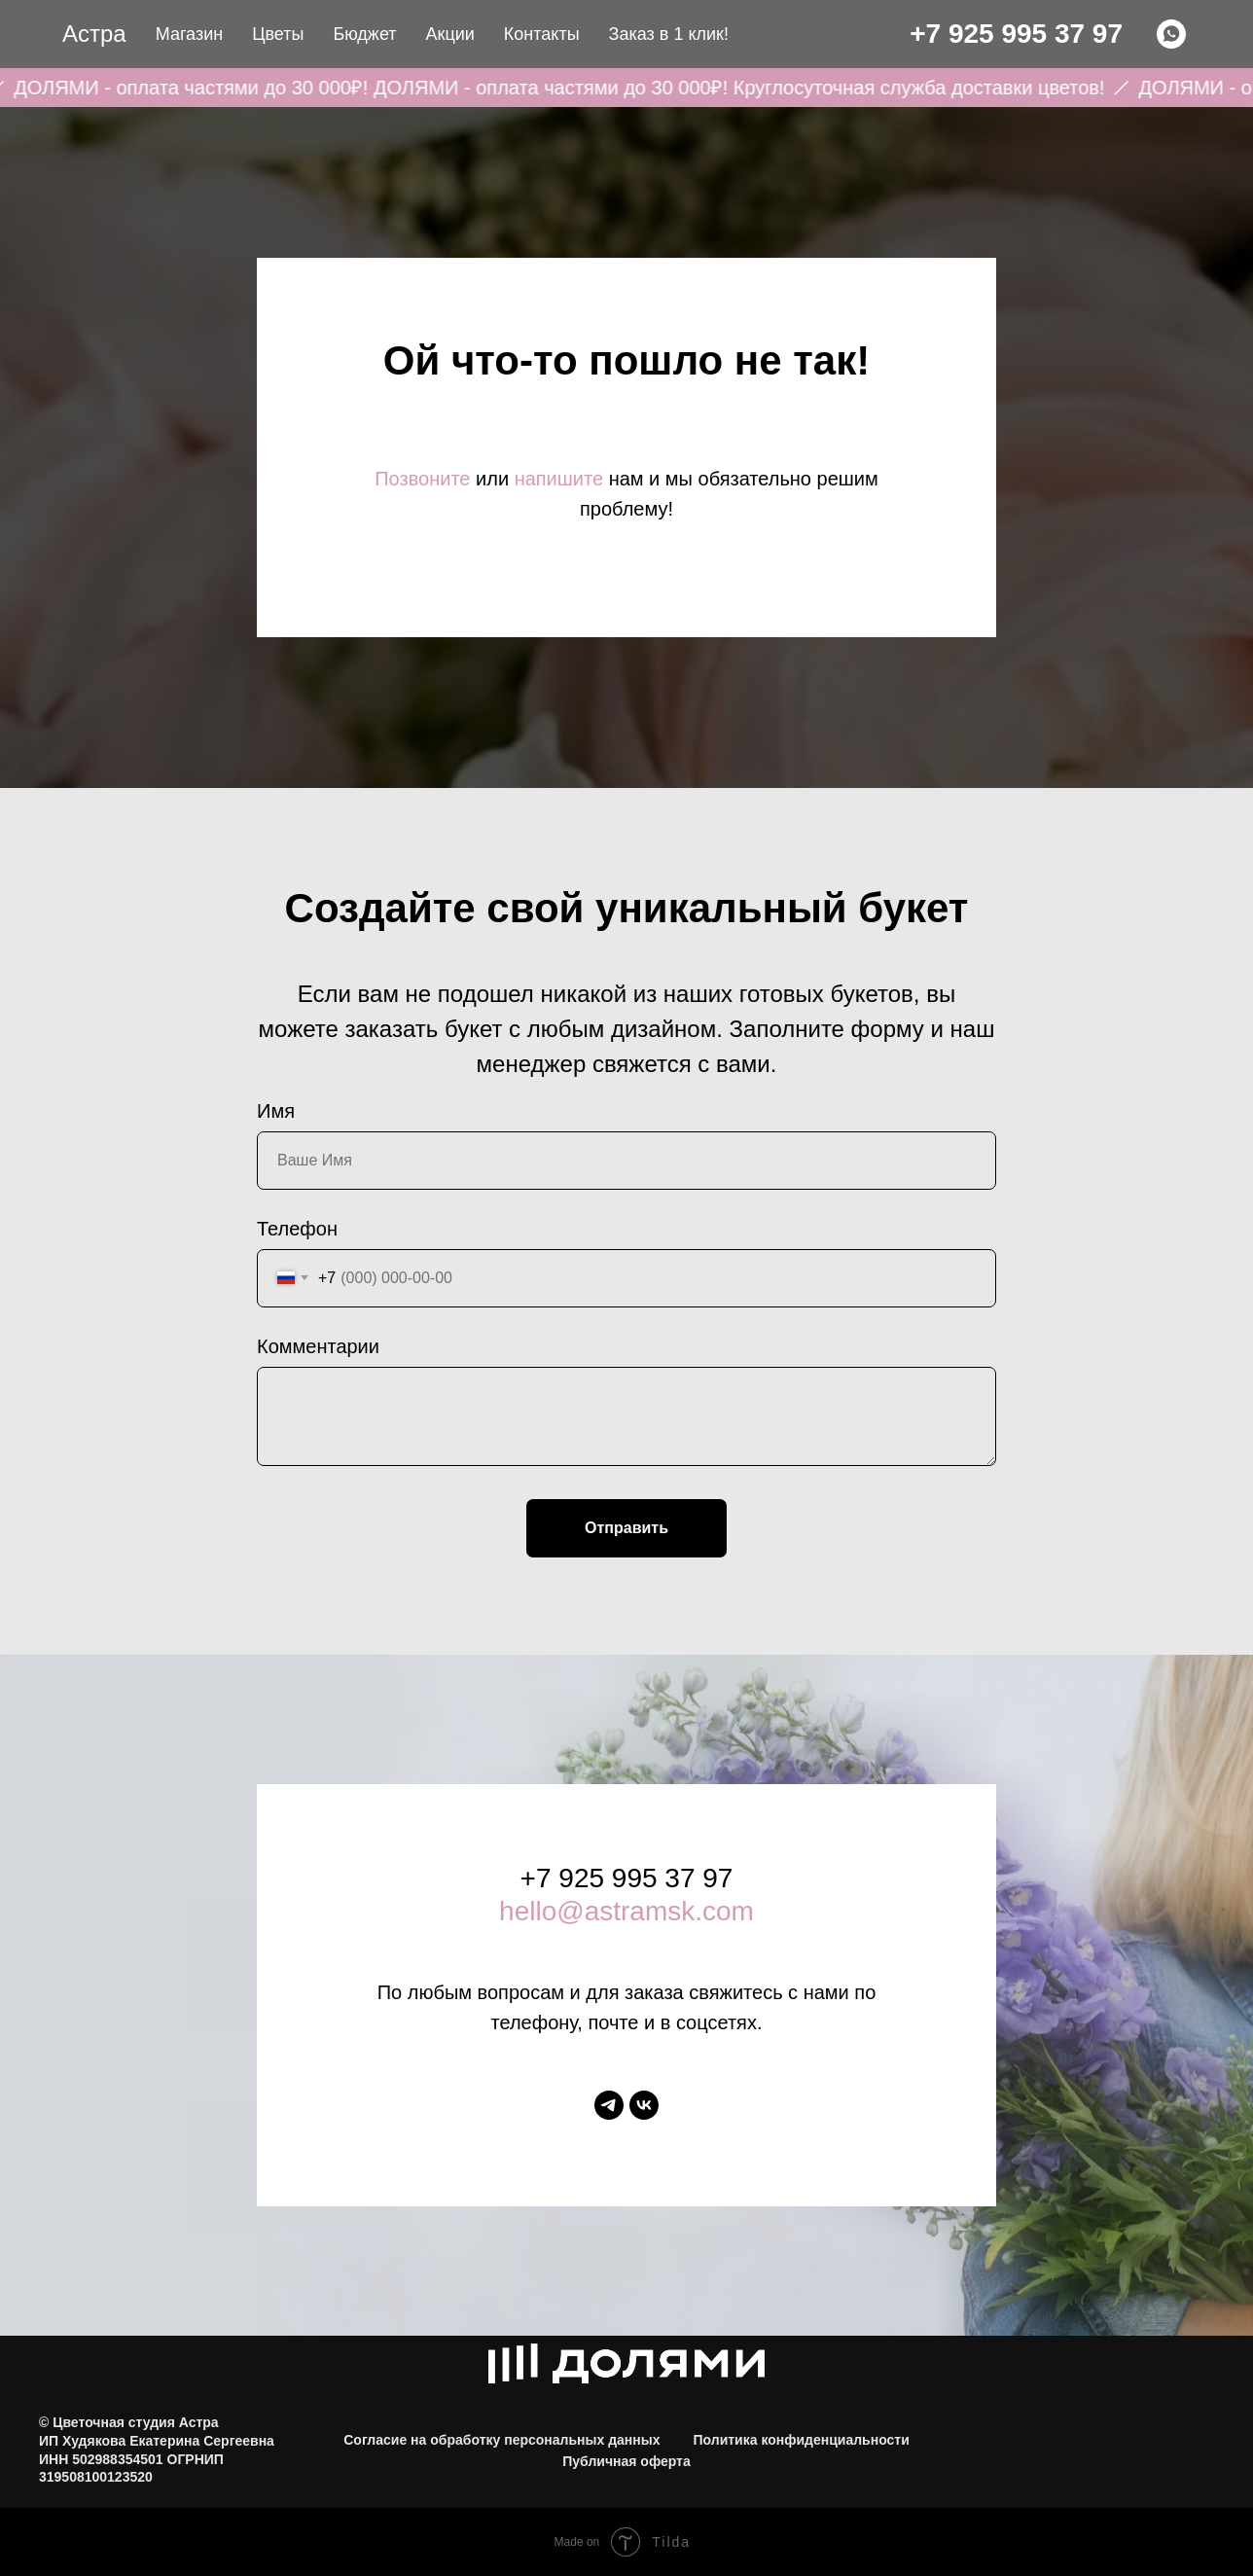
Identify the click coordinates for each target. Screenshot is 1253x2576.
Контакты (542, 34)
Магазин (189, 34)
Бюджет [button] (364, 34)
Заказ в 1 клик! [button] (669, 34)
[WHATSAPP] (1171, 34)
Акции (450, 34)
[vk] (644, 2105)
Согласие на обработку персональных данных (501, 2440)
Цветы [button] (278, 34)
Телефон (297, 1228)
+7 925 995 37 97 (1016, 33)
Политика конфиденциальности (801, 2440)
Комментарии (318, 1346)
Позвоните (422, 478)
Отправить (626, 1528)
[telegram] (609, 2105)
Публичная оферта (626, 2461)
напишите (559, 478)
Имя (276, 1111)
